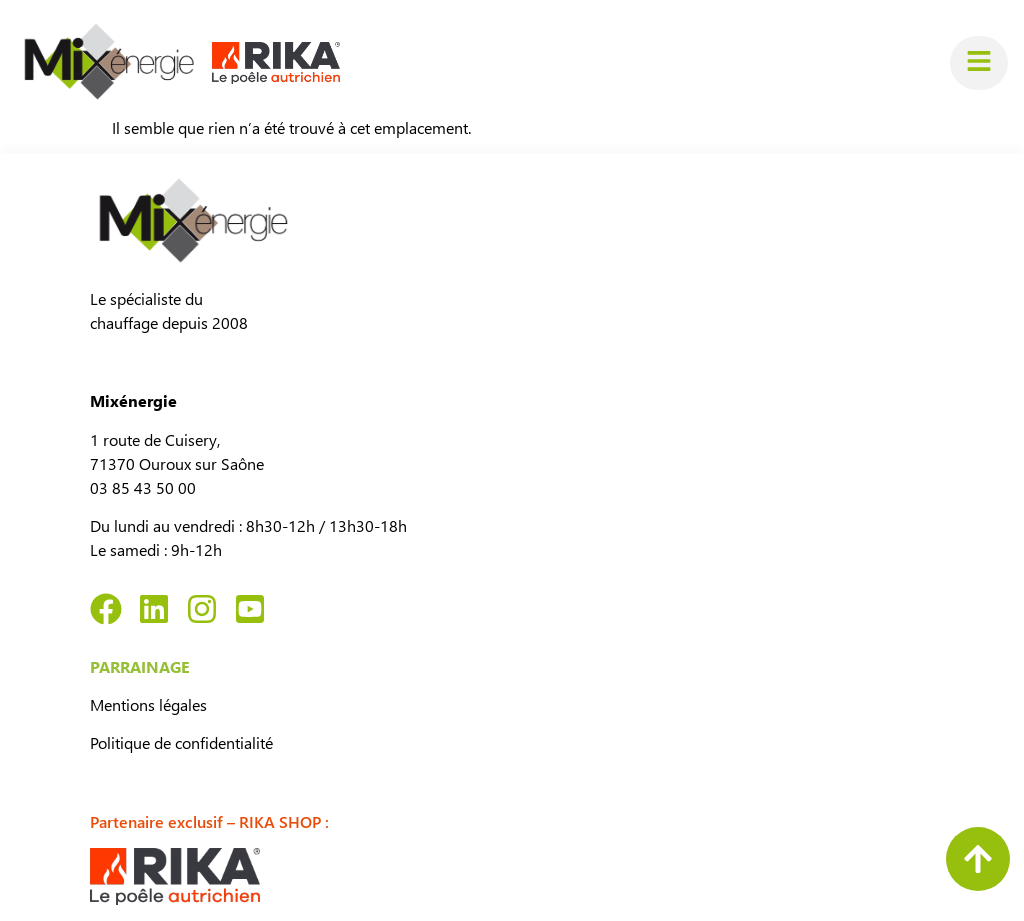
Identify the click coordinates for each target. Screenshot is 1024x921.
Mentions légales (148, 704)
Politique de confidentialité (181, 742)
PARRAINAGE (140, 666)
